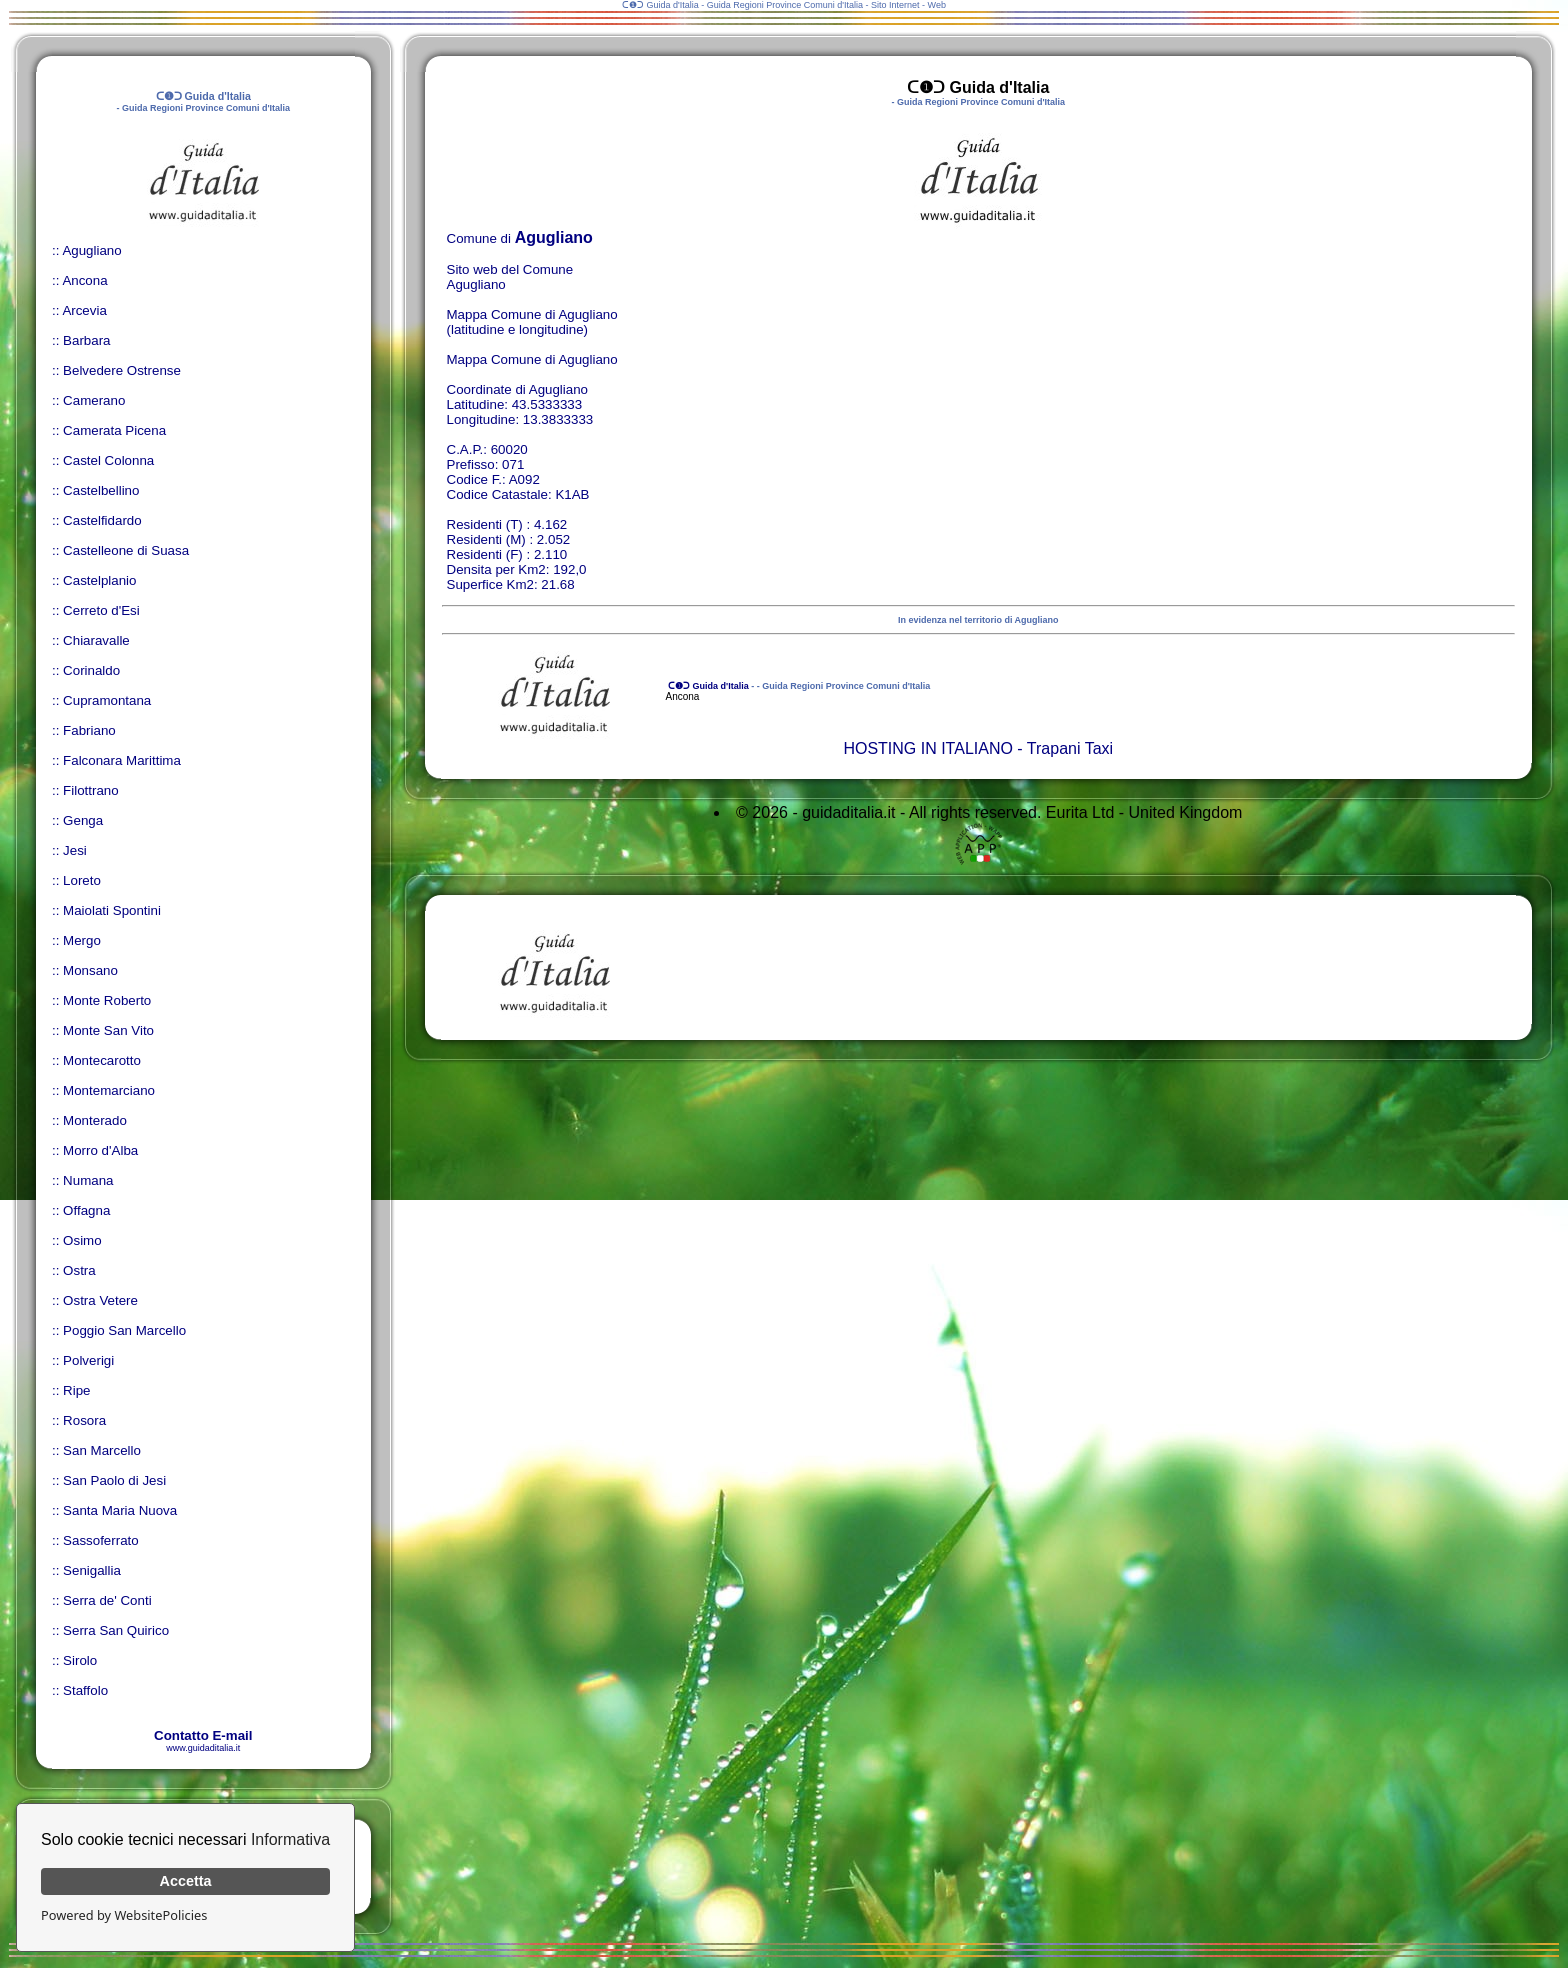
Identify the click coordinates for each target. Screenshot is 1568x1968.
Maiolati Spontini (112, 910)
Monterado (95, 1120)
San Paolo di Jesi (114, 1480)
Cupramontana (107, 700)
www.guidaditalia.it (203, 1748)
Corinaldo (91, 670)
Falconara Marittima (122, 760)
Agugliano (91, 250)
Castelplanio (99, 580)
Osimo (82, 1240)
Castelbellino (101, 490)
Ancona (84, 280)
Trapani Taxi (1070, 748)
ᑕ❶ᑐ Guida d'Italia (707, 686)
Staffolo (85, 1690)
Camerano (94, 400)
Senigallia (92, 1570)
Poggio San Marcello (124, 1330)
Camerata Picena (114, 430)
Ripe (76, 1390)
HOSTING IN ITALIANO (928, 748)
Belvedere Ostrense (122, 370)
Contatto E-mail (203, 1735)
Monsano (90, 970)
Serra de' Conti (107, 1600)
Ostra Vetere (100, 1300)
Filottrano (91, 790)
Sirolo (80, 1660)
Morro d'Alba (100, 1150)
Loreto (82, 880)
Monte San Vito (108, 1030)
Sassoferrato (101, 1540)
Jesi (75, 850)
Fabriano (89, 730)
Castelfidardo (102, 520)
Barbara (86, 340)
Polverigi (88, 1360)
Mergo (82, 940)
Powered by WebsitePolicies (124, 1915)
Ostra (79, 1270)
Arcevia (84, 310)
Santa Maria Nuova (120, 1510)
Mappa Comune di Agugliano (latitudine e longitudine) (532, 322)
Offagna (86, 1210)
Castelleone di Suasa (126, 550)
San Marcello (102, 1450)
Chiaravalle (96, 640)
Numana (88, 1180)
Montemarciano (109, 1090)
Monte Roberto (107, 1000)
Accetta (186, 1881)
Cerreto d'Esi (101, 610)
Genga (83, 820)
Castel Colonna (108, 460)
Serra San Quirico (116, 1630)
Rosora (84, 1420)
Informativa (290, 1839)
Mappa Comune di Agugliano (532, 359)
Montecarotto (102, 1060)
